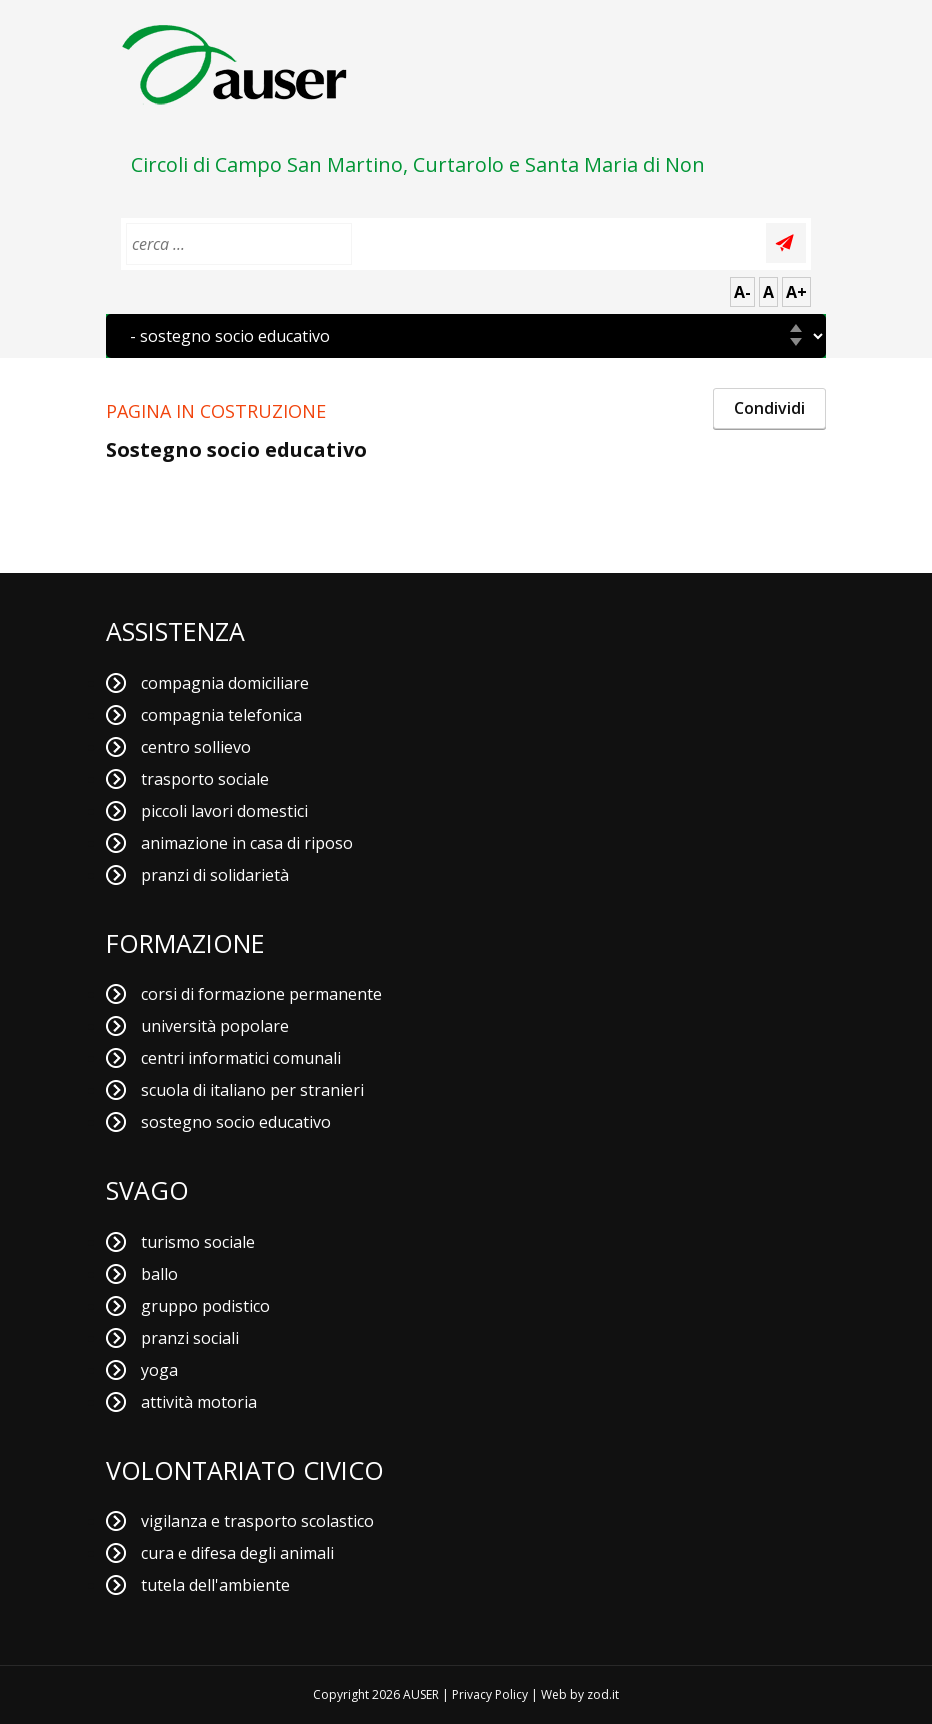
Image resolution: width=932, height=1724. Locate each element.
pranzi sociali (190, 1338)
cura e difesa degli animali (237, 1553)
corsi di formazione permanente (261, 994)
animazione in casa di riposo (247, 843)
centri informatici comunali (241, 1058)
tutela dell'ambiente (215, 1585)
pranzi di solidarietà (215, 875)
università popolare (215, 1026)
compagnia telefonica (221, 715)
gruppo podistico (205, 1306)
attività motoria (199, 1402)
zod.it (603, 1694)
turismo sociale (198, 1242)
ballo (159, 1274)
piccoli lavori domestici (224, 811)
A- (742, 292)
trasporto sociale (205, 779)
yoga (159, 1370)
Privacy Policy (490, 1694)
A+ (796, 292)
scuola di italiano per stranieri (252, 1090)
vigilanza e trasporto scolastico (257, 1521)
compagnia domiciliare (225, 683)
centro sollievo (196, 747)
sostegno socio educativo (236, 1122)
